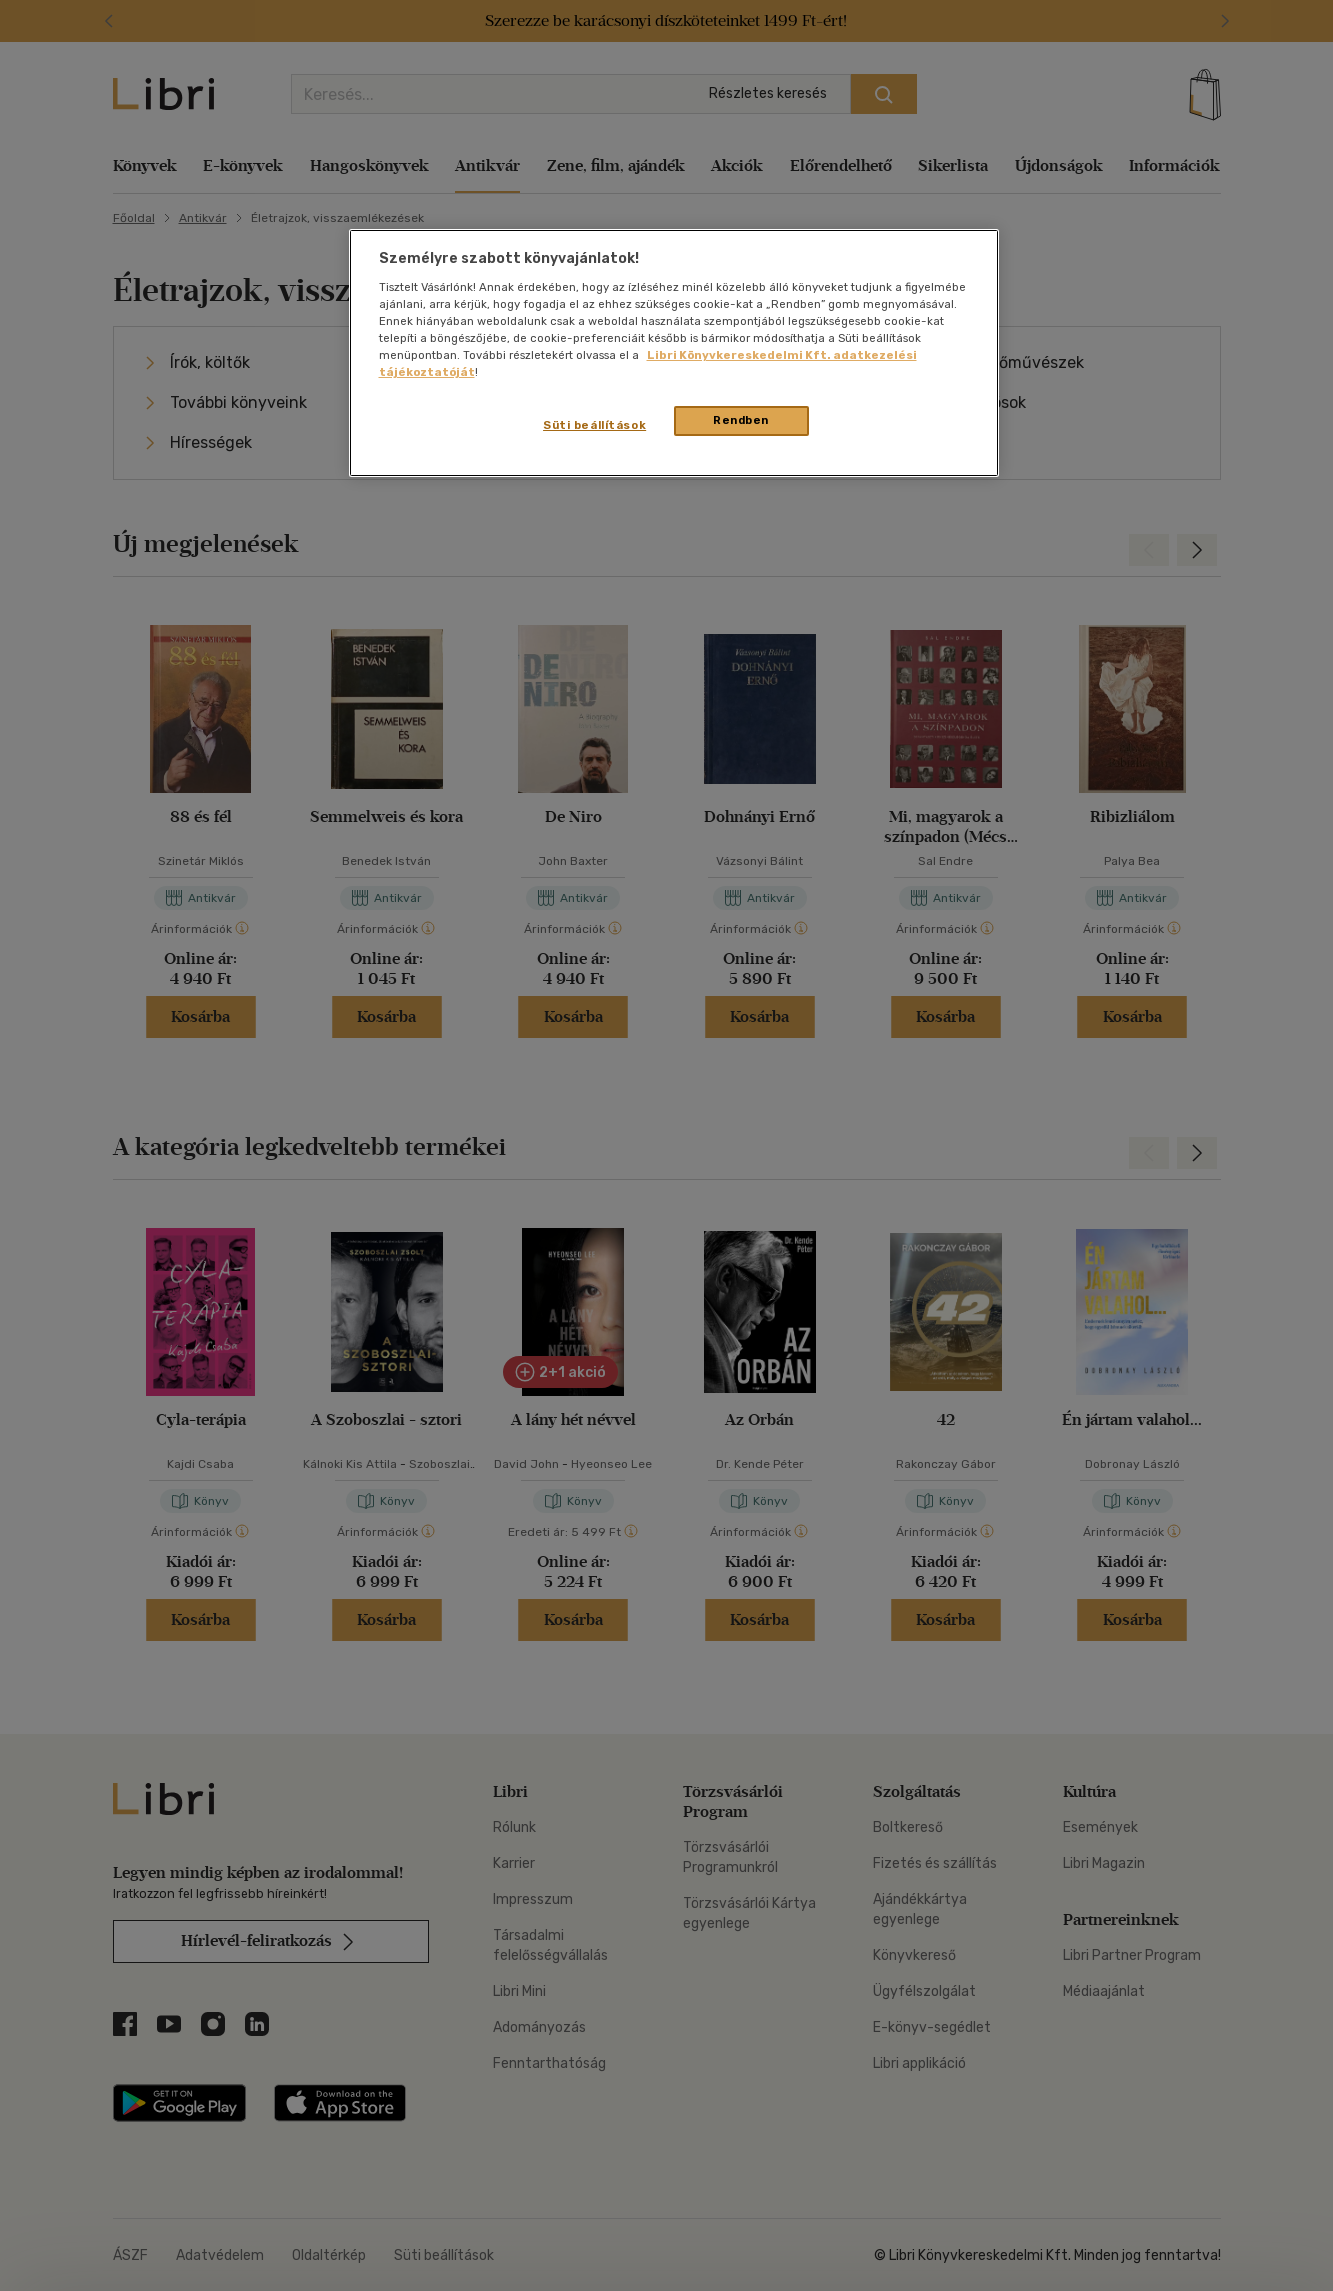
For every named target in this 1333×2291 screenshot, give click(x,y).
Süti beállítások (594, 425)
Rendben (741, 420)
